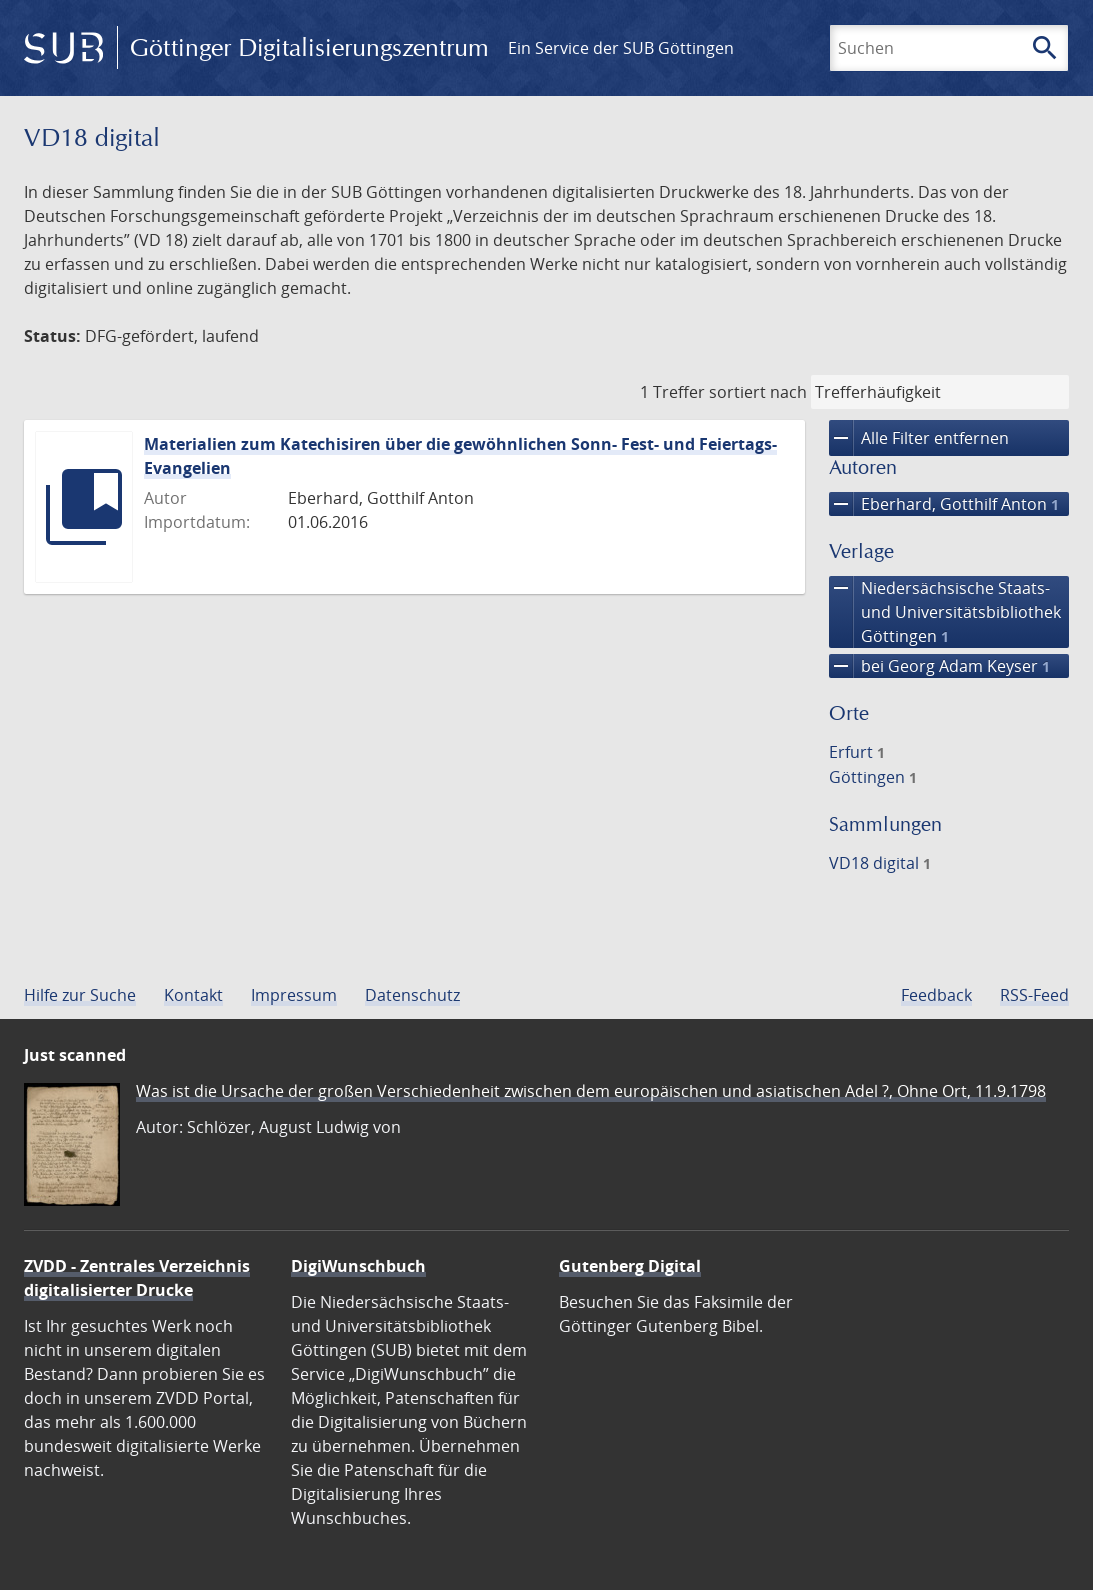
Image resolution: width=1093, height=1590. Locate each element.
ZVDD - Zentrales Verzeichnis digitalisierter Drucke (137, 1278)
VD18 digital (880, 863)
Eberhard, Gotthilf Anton (944, 504)
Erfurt (857, 752)
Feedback (936, 995)
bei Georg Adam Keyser (939, 666)
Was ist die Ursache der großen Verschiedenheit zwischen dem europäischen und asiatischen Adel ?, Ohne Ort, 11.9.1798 (591, 1091)
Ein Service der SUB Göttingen (621, 48)
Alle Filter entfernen (919, 438)
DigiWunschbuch (358, 1266)
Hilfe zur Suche (80, 995)
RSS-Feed (1034, 995)
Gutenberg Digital (630, 1266)
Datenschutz (412, 995)
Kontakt (193, 995)
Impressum (294, 995)
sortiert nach (758, 392)
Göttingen (873, 777)
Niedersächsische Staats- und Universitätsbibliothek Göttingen (945, 612)
